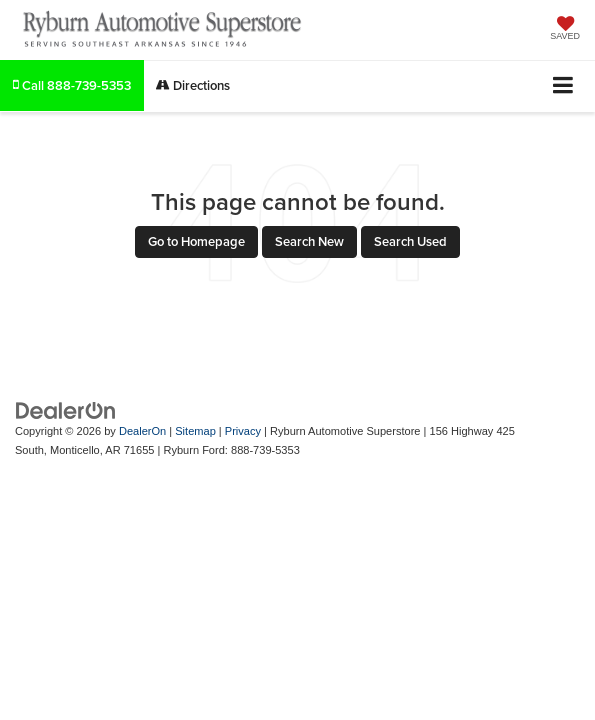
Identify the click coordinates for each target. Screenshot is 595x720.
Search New (309, 241)
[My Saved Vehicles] (565, 30)
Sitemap (195, 431)
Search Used (410, 241)
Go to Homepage (196, 241)
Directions (193, 85)
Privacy (243, 431)
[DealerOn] (66, 410)
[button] (72, 85)
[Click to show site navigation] (563, 86)
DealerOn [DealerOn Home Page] (142, 431)
